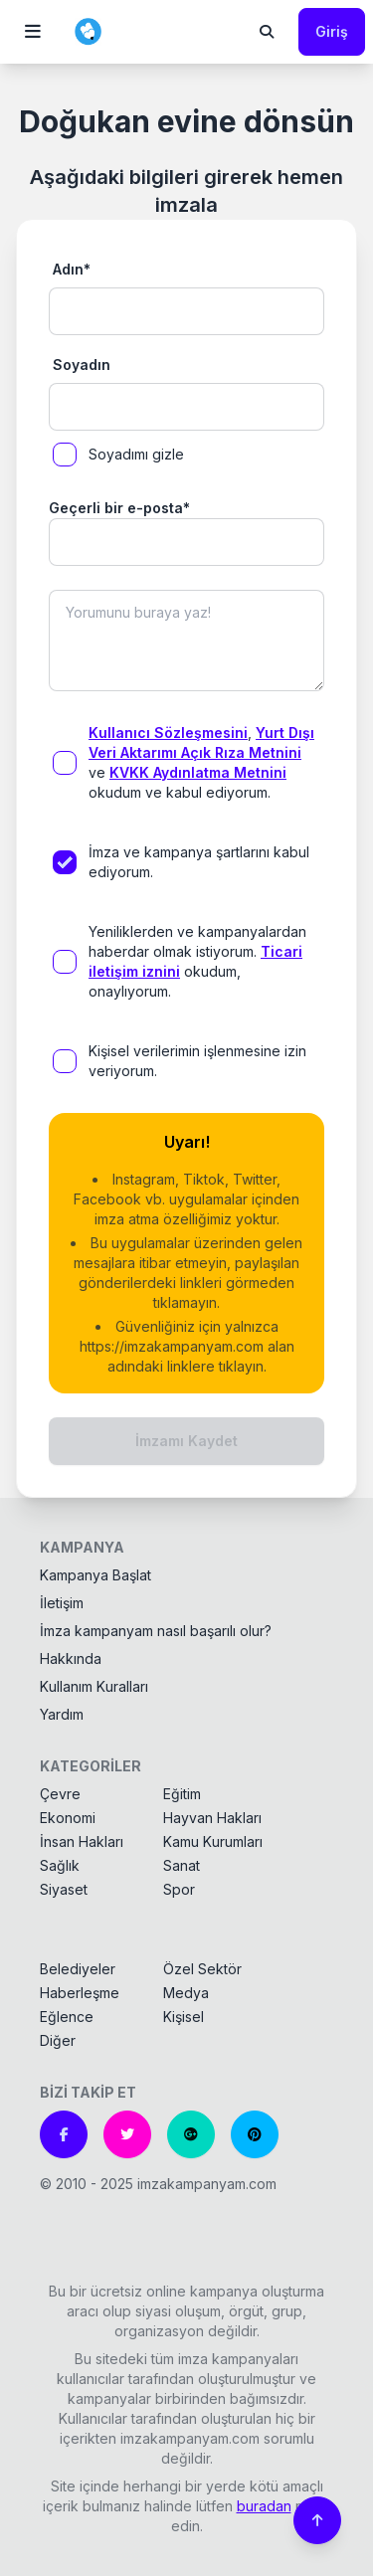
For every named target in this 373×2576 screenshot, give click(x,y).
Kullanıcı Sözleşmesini (168, 732)
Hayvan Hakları (212, 1817)
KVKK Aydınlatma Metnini (197, 772)
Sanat (181, 1865)
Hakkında (70, 1658)
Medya (186, 1992)
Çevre (60, 1793)
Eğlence (66, 2016)
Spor (179, 1889)
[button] (33, 32)
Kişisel (183, 2016)
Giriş (331, 31)
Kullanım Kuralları (94, 1686)
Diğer (58, 2040)
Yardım (62, 1714)
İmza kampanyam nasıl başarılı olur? (156, 1630)
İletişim (62, 1602)
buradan (264, 2505)
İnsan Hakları (81, 1841)
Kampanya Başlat (95, 1574)
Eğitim (182, 1793)
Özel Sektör (202, 1968)
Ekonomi (67, 1817)
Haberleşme (79, 1992)
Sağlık (60, 1865)
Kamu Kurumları (213, 1841)
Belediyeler (77, 1968)
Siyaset (64, 1889)
